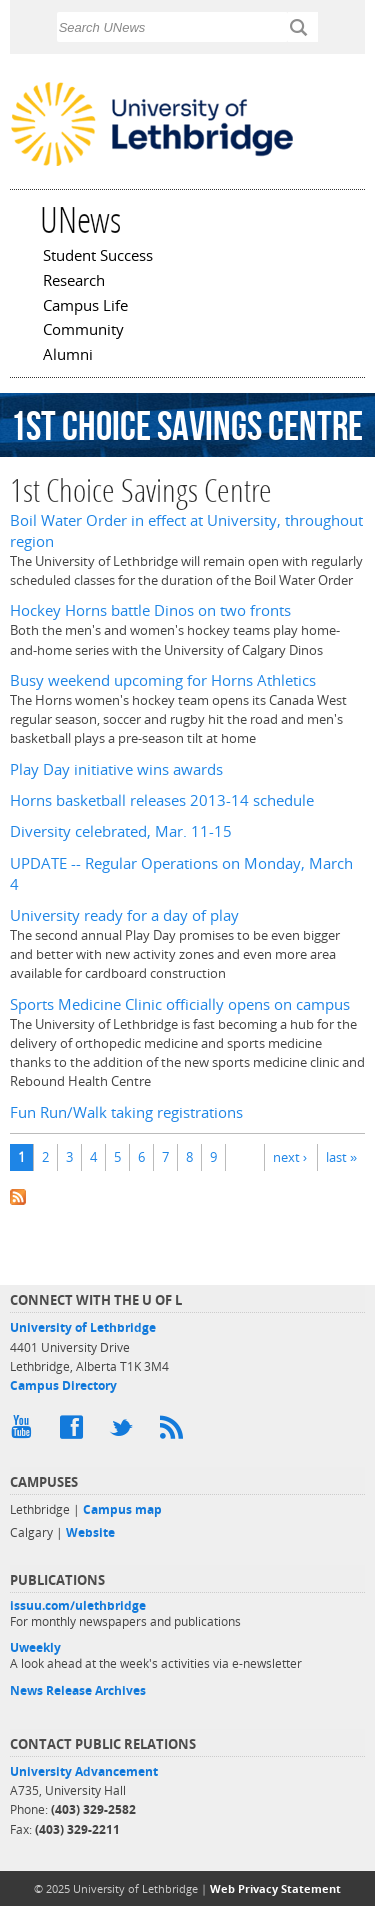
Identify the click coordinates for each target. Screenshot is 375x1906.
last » (341, 1157)
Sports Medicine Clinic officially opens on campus (180, 1004)
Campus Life (85, 307)
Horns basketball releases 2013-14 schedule (162, 800)
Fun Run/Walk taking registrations (126, 1112)
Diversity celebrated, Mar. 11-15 (121, 831)
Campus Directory (63, 1385)
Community (83, 331)
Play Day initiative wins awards (116, 769)
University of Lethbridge (83, 1327)
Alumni (68, 356)
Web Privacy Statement (275, 1888)
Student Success (98, 257)
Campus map (122, 1509)
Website (90, 1532)
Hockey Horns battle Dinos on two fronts (150, 610)
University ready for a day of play (124, 915)
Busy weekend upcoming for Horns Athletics (163, 680)
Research (74, 282)
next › (290, 1157)
